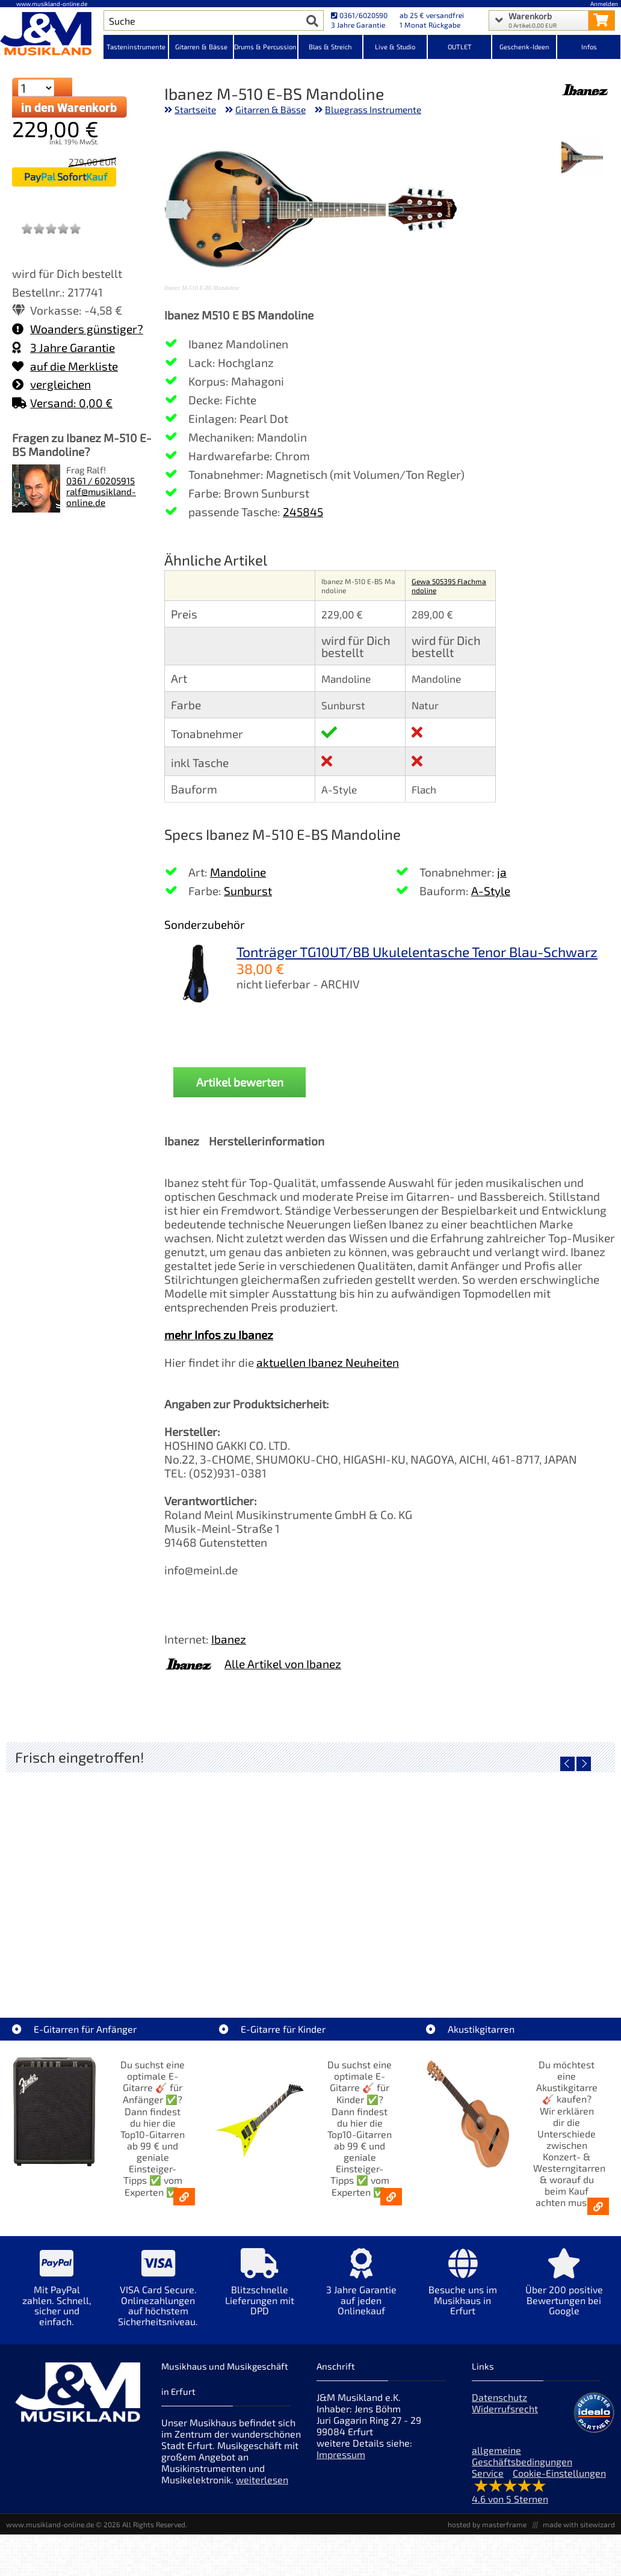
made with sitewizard (579, 2524)
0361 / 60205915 (100, 480)
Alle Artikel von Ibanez (282, 1664)
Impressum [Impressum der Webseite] (341, 2454)
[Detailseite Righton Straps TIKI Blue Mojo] (513, 1874)
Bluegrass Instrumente (373, 109)
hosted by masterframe (487, 2524)
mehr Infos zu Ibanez (218, 1335)
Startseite (195, 109)
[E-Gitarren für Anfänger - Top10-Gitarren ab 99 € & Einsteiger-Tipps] (184, 2196)
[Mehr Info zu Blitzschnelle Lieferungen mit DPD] (259, 2290)
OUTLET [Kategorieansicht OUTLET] (460, 47)
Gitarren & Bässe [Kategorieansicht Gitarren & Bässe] (201, 47)
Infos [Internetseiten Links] (589, 47)
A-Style (490, 891)
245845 (303, 512)
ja (502, 872)
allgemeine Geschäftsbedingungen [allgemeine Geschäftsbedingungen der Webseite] (522, 2455)
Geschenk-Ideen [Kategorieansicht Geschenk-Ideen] (524, 47)
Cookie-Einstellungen (559, 2473)
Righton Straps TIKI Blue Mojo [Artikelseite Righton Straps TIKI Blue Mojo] (513, 1961)
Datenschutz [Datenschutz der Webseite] (499, 2397)
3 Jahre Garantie (63, 347)
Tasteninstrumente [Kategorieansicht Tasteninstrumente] (136, 47)
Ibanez (228, 1639)
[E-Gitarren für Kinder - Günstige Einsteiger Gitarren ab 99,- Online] (391, 2196)
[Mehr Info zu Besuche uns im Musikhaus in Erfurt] (462, 2290)
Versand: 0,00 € (62, 403)
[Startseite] (52, 35)
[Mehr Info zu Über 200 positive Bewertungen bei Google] (564, 2290)
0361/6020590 (359, 15)
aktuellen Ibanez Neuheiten (327, 1362)
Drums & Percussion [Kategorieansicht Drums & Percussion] (265, 47)
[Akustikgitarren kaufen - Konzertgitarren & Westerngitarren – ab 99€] (598, 2206)
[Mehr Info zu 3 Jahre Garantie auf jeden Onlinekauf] (361, 2290)
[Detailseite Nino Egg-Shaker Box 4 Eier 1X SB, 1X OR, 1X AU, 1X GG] (107, 1874)
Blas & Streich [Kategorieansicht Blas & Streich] (330, 47)
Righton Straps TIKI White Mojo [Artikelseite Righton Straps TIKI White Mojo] (310, 1961)
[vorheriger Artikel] (567, 1764)
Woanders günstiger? (77, 329)
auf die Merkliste (65, 366)
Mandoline (238, 872)
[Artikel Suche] (202, 20)
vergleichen (51, 384)
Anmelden (604, 3)
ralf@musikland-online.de (101, 497)
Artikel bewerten (239, 1082)
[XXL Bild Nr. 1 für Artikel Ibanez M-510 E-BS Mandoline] (582, 158)
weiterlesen (262, 2479)
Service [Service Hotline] (488, 2473)
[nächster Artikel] (583, 1764)
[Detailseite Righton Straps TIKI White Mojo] (310, 1874)
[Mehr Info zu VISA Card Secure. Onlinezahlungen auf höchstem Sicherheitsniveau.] (158, 2295)
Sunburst (248, 891)
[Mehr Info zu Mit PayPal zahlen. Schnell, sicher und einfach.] (57, 2295)
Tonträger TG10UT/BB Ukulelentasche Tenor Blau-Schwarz (417, 951)
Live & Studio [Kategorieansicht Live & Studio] (395, 47)
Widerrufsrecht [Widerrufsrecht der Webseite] (505, 2408)
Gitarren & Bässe (270, 109)
